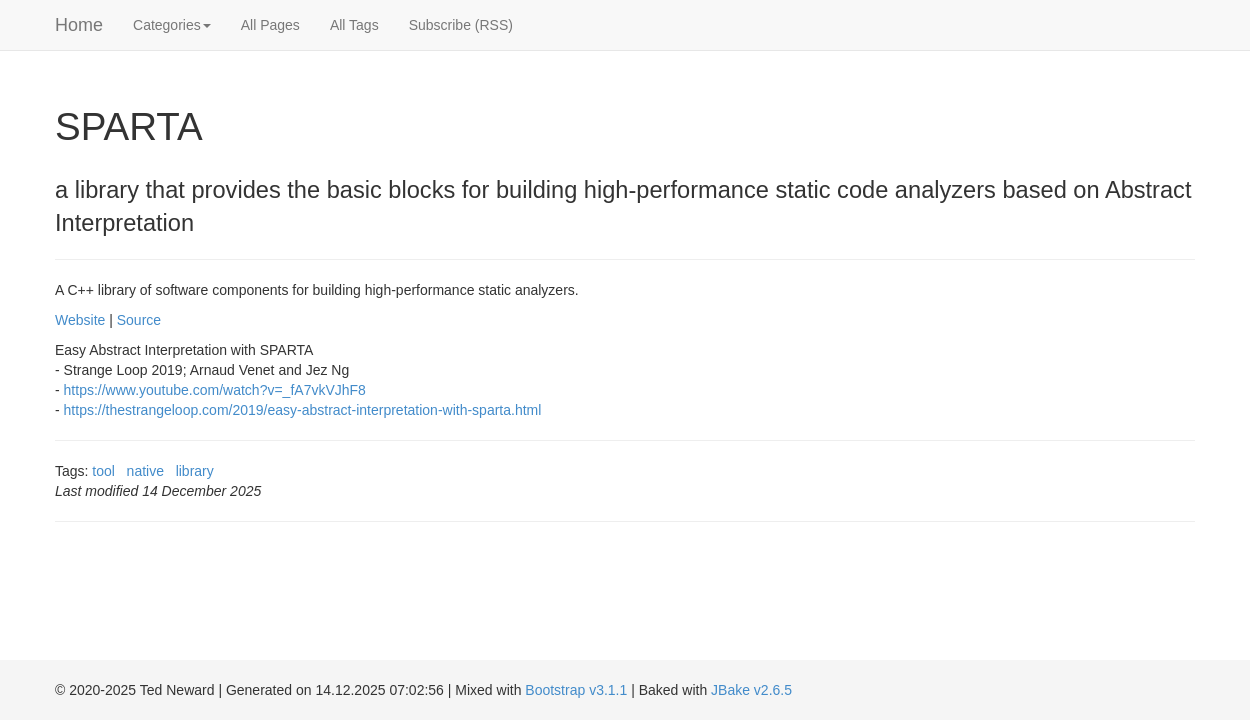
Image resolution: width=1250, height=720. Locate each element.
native (145, 471)
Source (139, 320)
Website (80, 320)
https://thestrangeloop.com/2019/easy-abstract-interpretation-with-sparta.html (303, 410)
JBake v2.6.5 (751, 690)
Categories (172, 25)
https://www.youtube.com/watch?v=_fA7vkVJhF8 (215, 390)
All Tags (354, 25)
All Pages (270, 25)
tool (103, 471)
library (195, 471)
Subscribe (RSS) (461, 25)
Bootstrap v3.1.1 (576, 690)
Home (79, 25)
